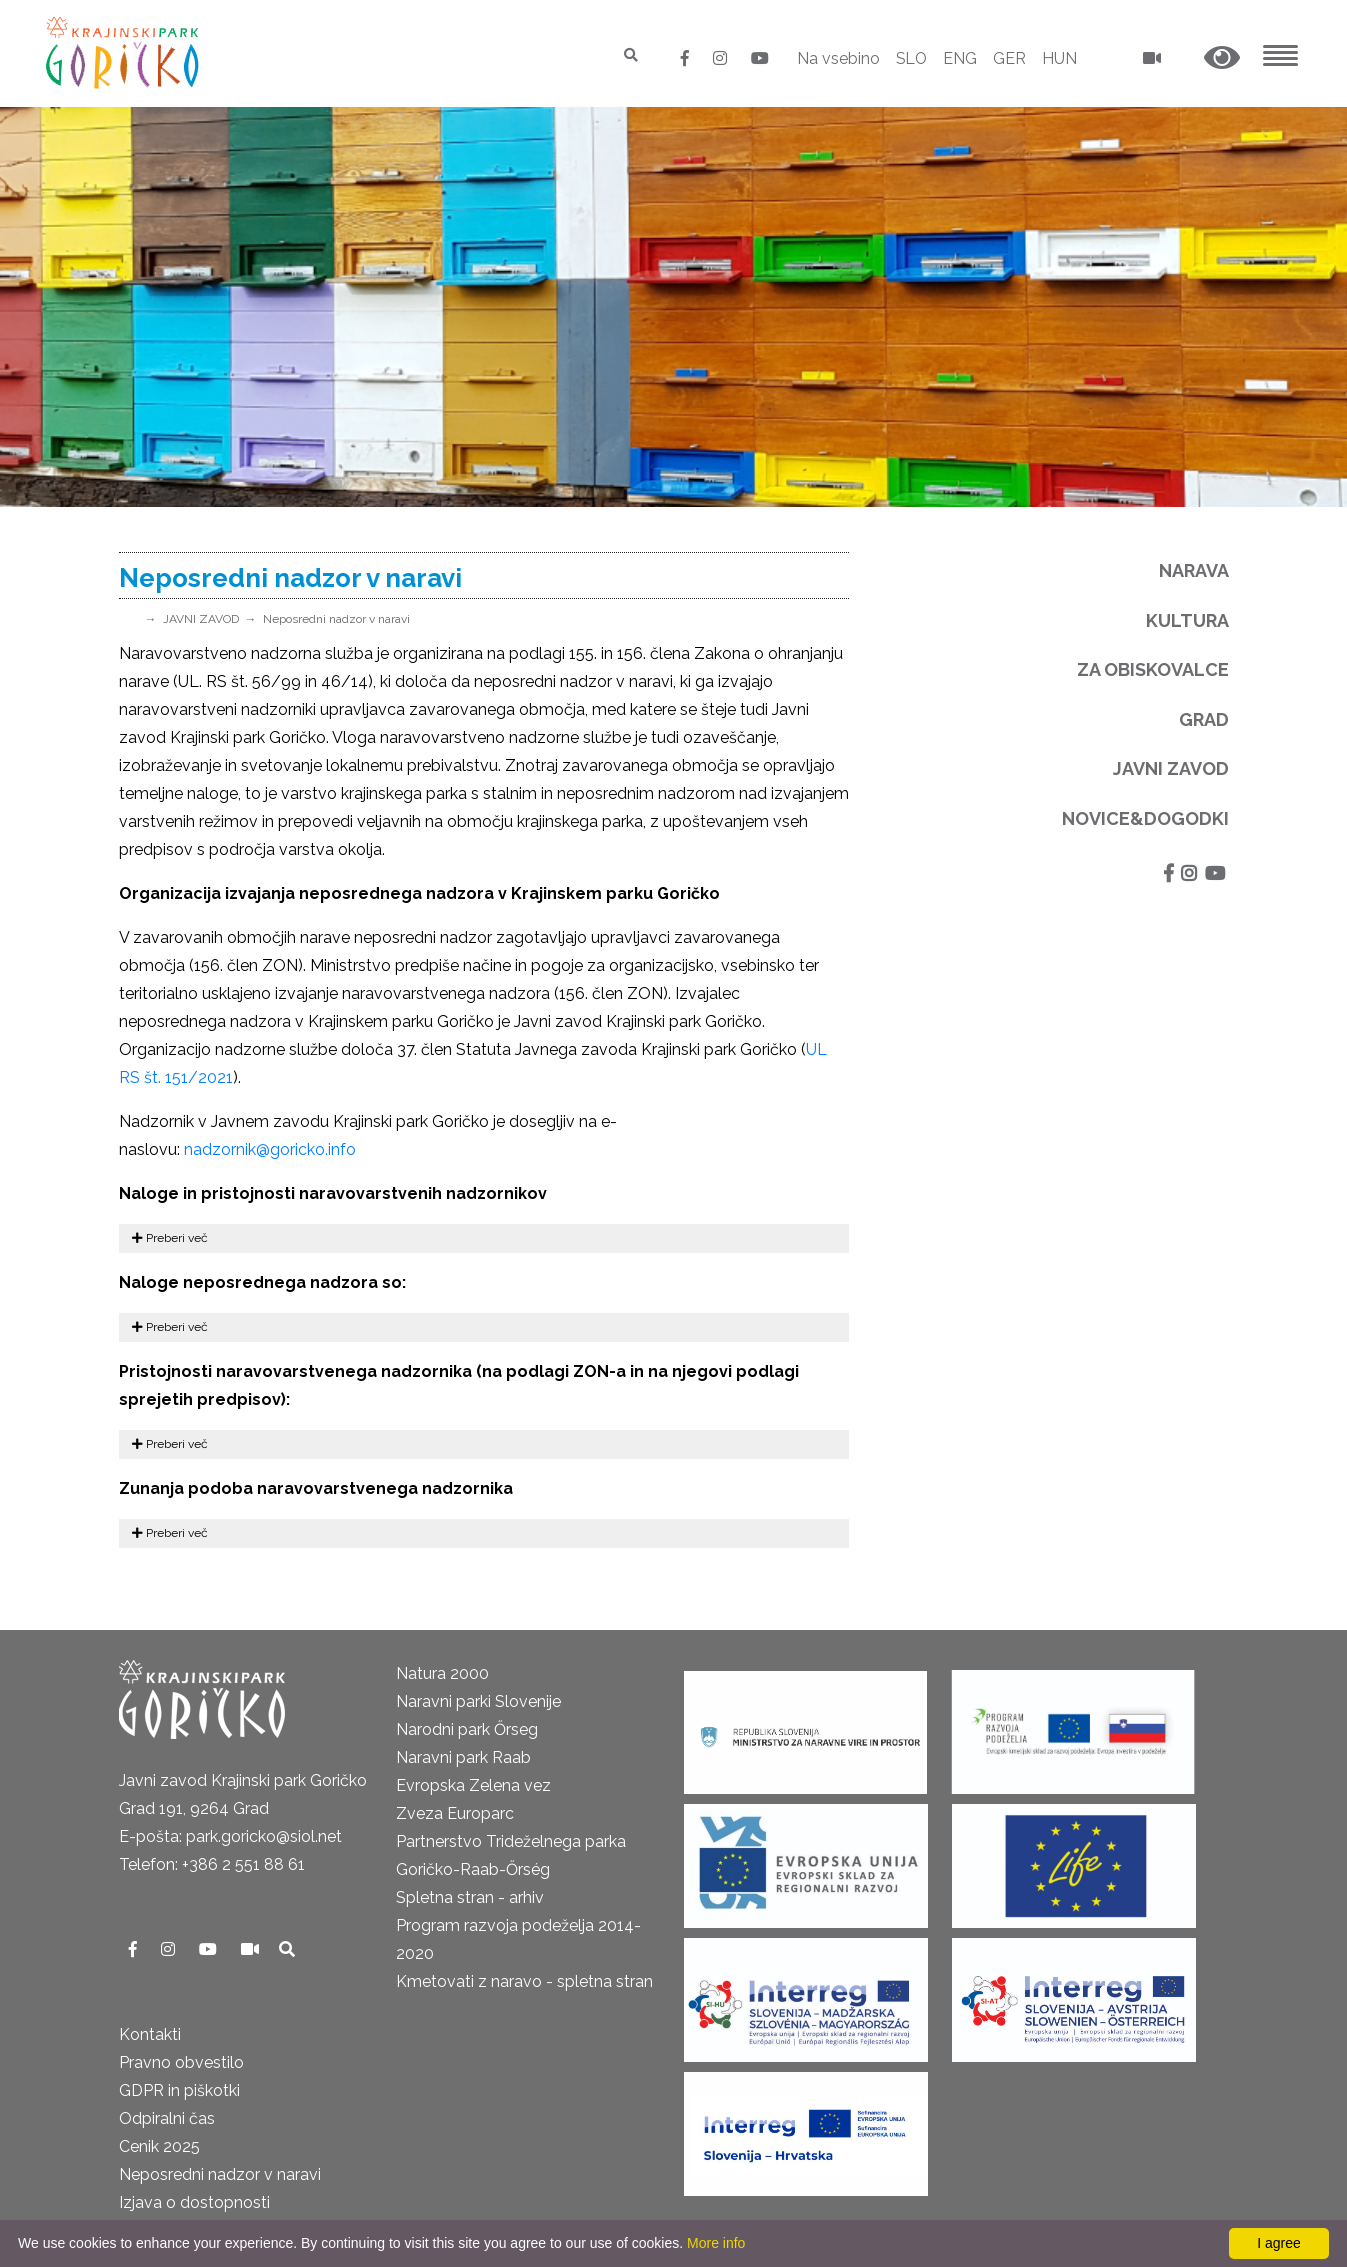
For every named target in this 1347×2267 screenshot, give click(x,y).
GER (1009, 58)
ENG (960, 58)
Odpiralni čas (167, 2118)
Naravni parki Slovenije (478, 1701)
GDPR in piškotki (179, 2090)
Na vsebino (836, 58)
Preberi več (170, 1238)
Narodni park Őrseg (467, 1729)
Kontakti (150, 2034)
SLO (910, 58)
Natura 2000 (442, 1673)
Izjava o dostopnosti (194, 2202)
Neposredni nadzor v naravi (336, 619)
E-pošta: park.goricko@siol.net (230, 1836)
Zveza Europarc (455, 1813)
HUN (1059, 58)
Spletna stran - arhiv (470, 1897)
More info (716, 2243)
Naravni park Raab (463, 1757)
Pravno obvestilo (181, 2062)
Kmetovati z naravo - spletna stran (524, 1981)
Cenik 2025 (159, 2146)
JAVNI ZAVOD (201, 619)
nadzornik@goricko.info (270, 1149)
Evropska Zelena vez (473, 1785)
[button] (1222, 58)
